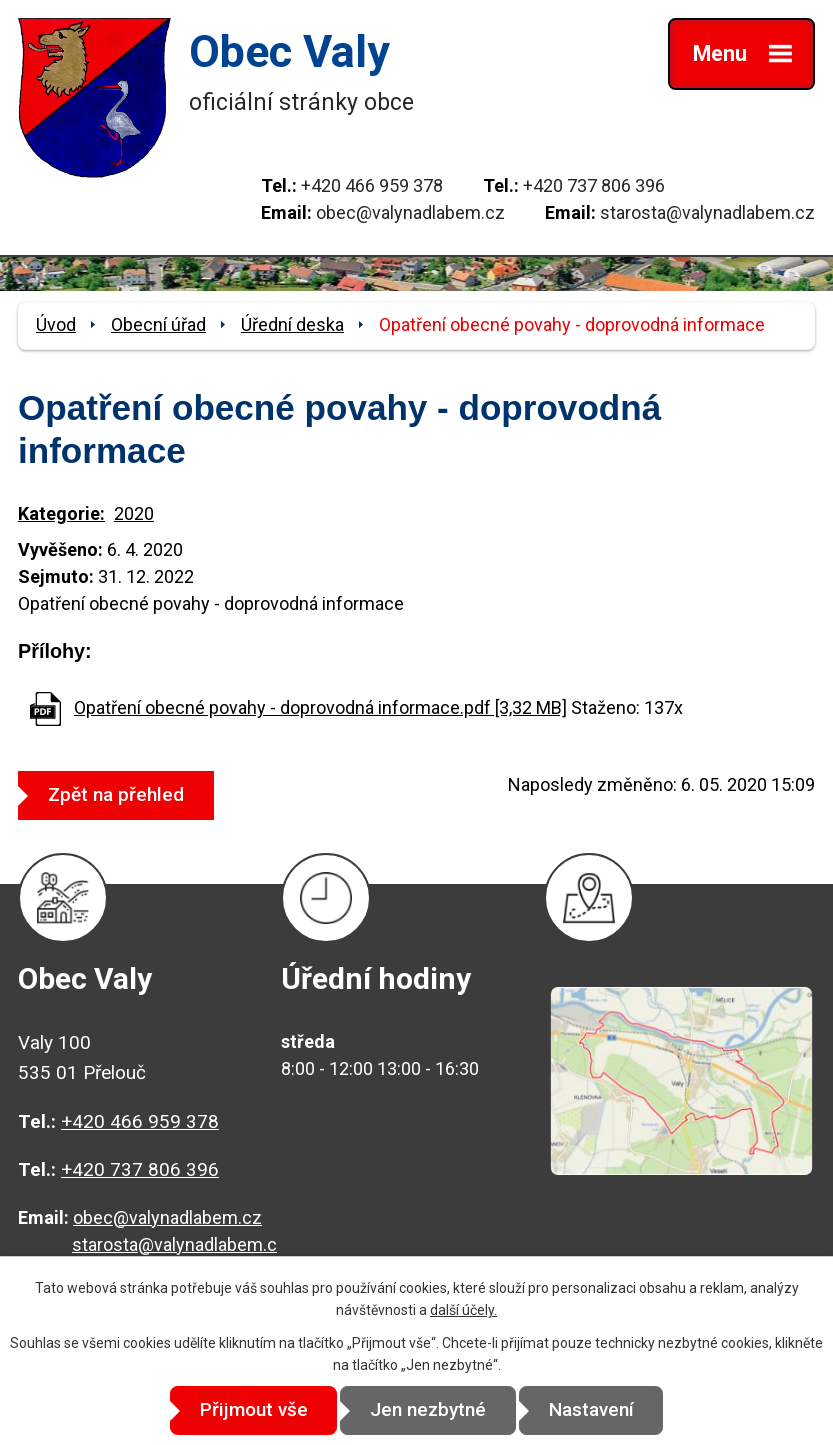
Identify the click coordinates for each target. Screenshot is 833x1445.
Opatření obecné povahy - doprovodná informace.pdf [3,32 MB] (320, 707)
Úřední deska (292, 324)
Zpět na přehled (119, 794)
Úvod (56, 324)
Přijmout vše (248, 1410)
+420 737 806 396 (594, 185)
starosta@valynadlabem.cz (707, 212)
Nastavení (596, 1410)
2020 (134, 513)
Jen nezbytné (428, 1410)
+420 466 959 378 (372, 185)
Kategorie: (61, 513)
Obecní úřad (158, 324)
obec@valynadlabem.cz (410, 212)
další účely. (463, 1310)
